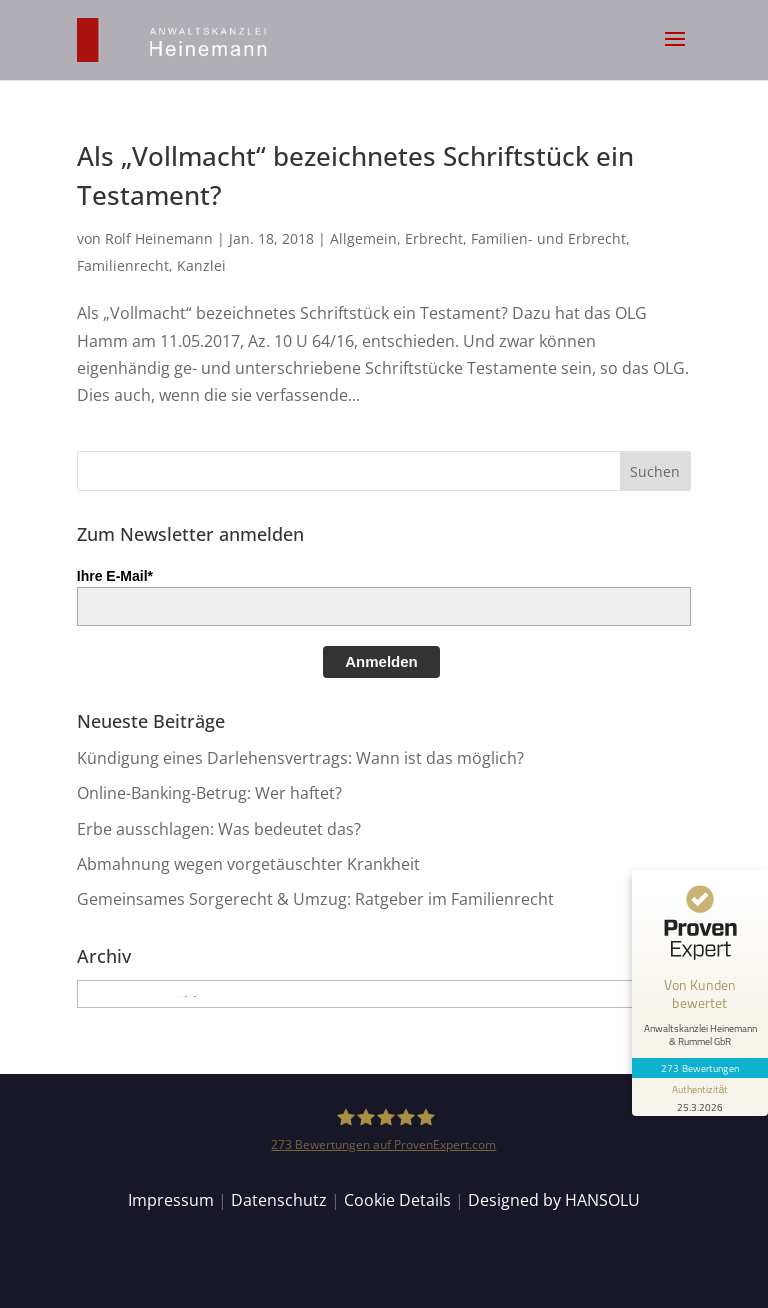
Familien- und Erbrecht (548, 238)
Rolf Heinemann (159, 238)
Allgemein (363, 238)
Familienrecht (123, 265)
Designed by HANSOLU (554, 1200)
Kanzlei (201, 265)
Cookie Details (397, 1200)
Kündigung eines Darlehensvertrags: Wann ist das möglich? (300, 758)
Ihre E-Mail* (115, 576)
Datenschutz (279, 1200)
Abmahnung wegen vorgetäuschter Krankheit (248, 864)
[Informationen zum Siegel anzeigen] (700, 1097)
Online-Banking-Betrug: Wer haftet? (209, 793)
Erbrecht (434, 238)
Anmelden (381, 661)
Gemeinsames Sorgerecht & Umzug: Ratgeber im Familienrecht (315, 899)
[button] (675, 52)
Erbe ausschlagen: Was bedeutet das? (219, 829)
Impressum (171, 1200)
